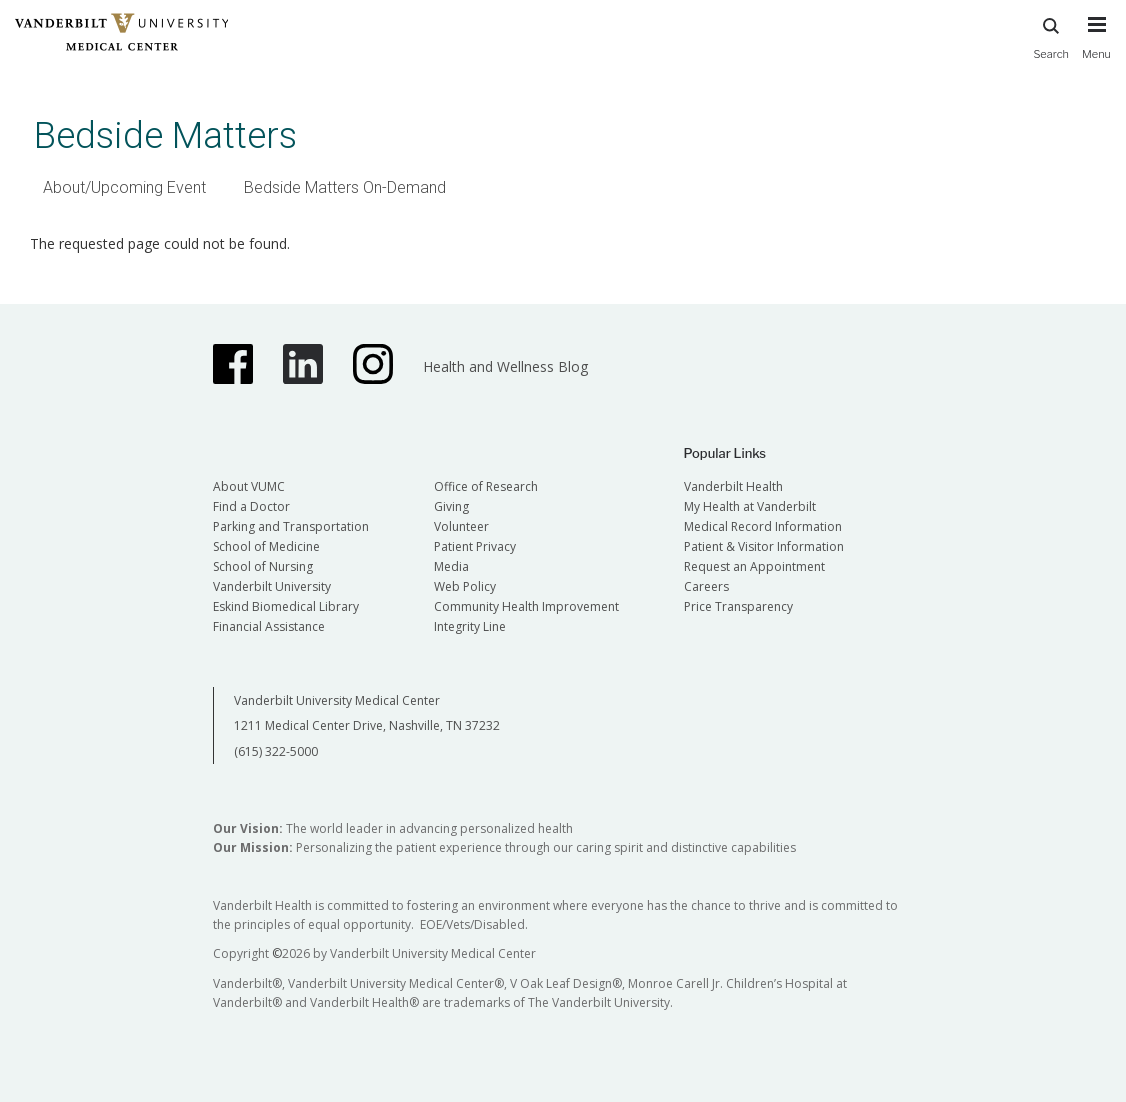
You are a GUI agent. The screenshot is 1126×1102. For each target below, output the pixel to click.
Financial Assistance (269, 626)
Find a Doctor (251, 506)
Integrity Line (470, 626)
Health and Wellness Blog (505, 366)
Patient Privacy (475, 546)
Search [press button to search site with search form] (1051, 35)
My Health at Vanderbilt (750, 506)
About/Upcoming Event (124, 187)
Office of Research (486, 486)
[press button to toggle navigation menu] (1096, 47)
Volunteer (461, 526)
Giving (451, 506)
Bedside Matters (165, 135)
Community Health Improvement (526, 606)
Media (451, 566)
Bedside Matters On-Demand (345, 187)
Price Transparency (738, 606)
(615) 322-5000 (276, 751)
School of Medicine (266, 546)
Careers (706, 586)
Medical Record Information (763, 526)
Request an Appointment (754, 566)
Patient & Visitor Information (764, 546)
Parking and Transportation (291, 526)
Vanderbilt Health (733, 486)
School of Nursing (263, 566)
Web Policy (465, 586)
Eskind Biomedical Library (286, 606)
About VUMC (249, 486)
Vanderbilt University (272, 586)
